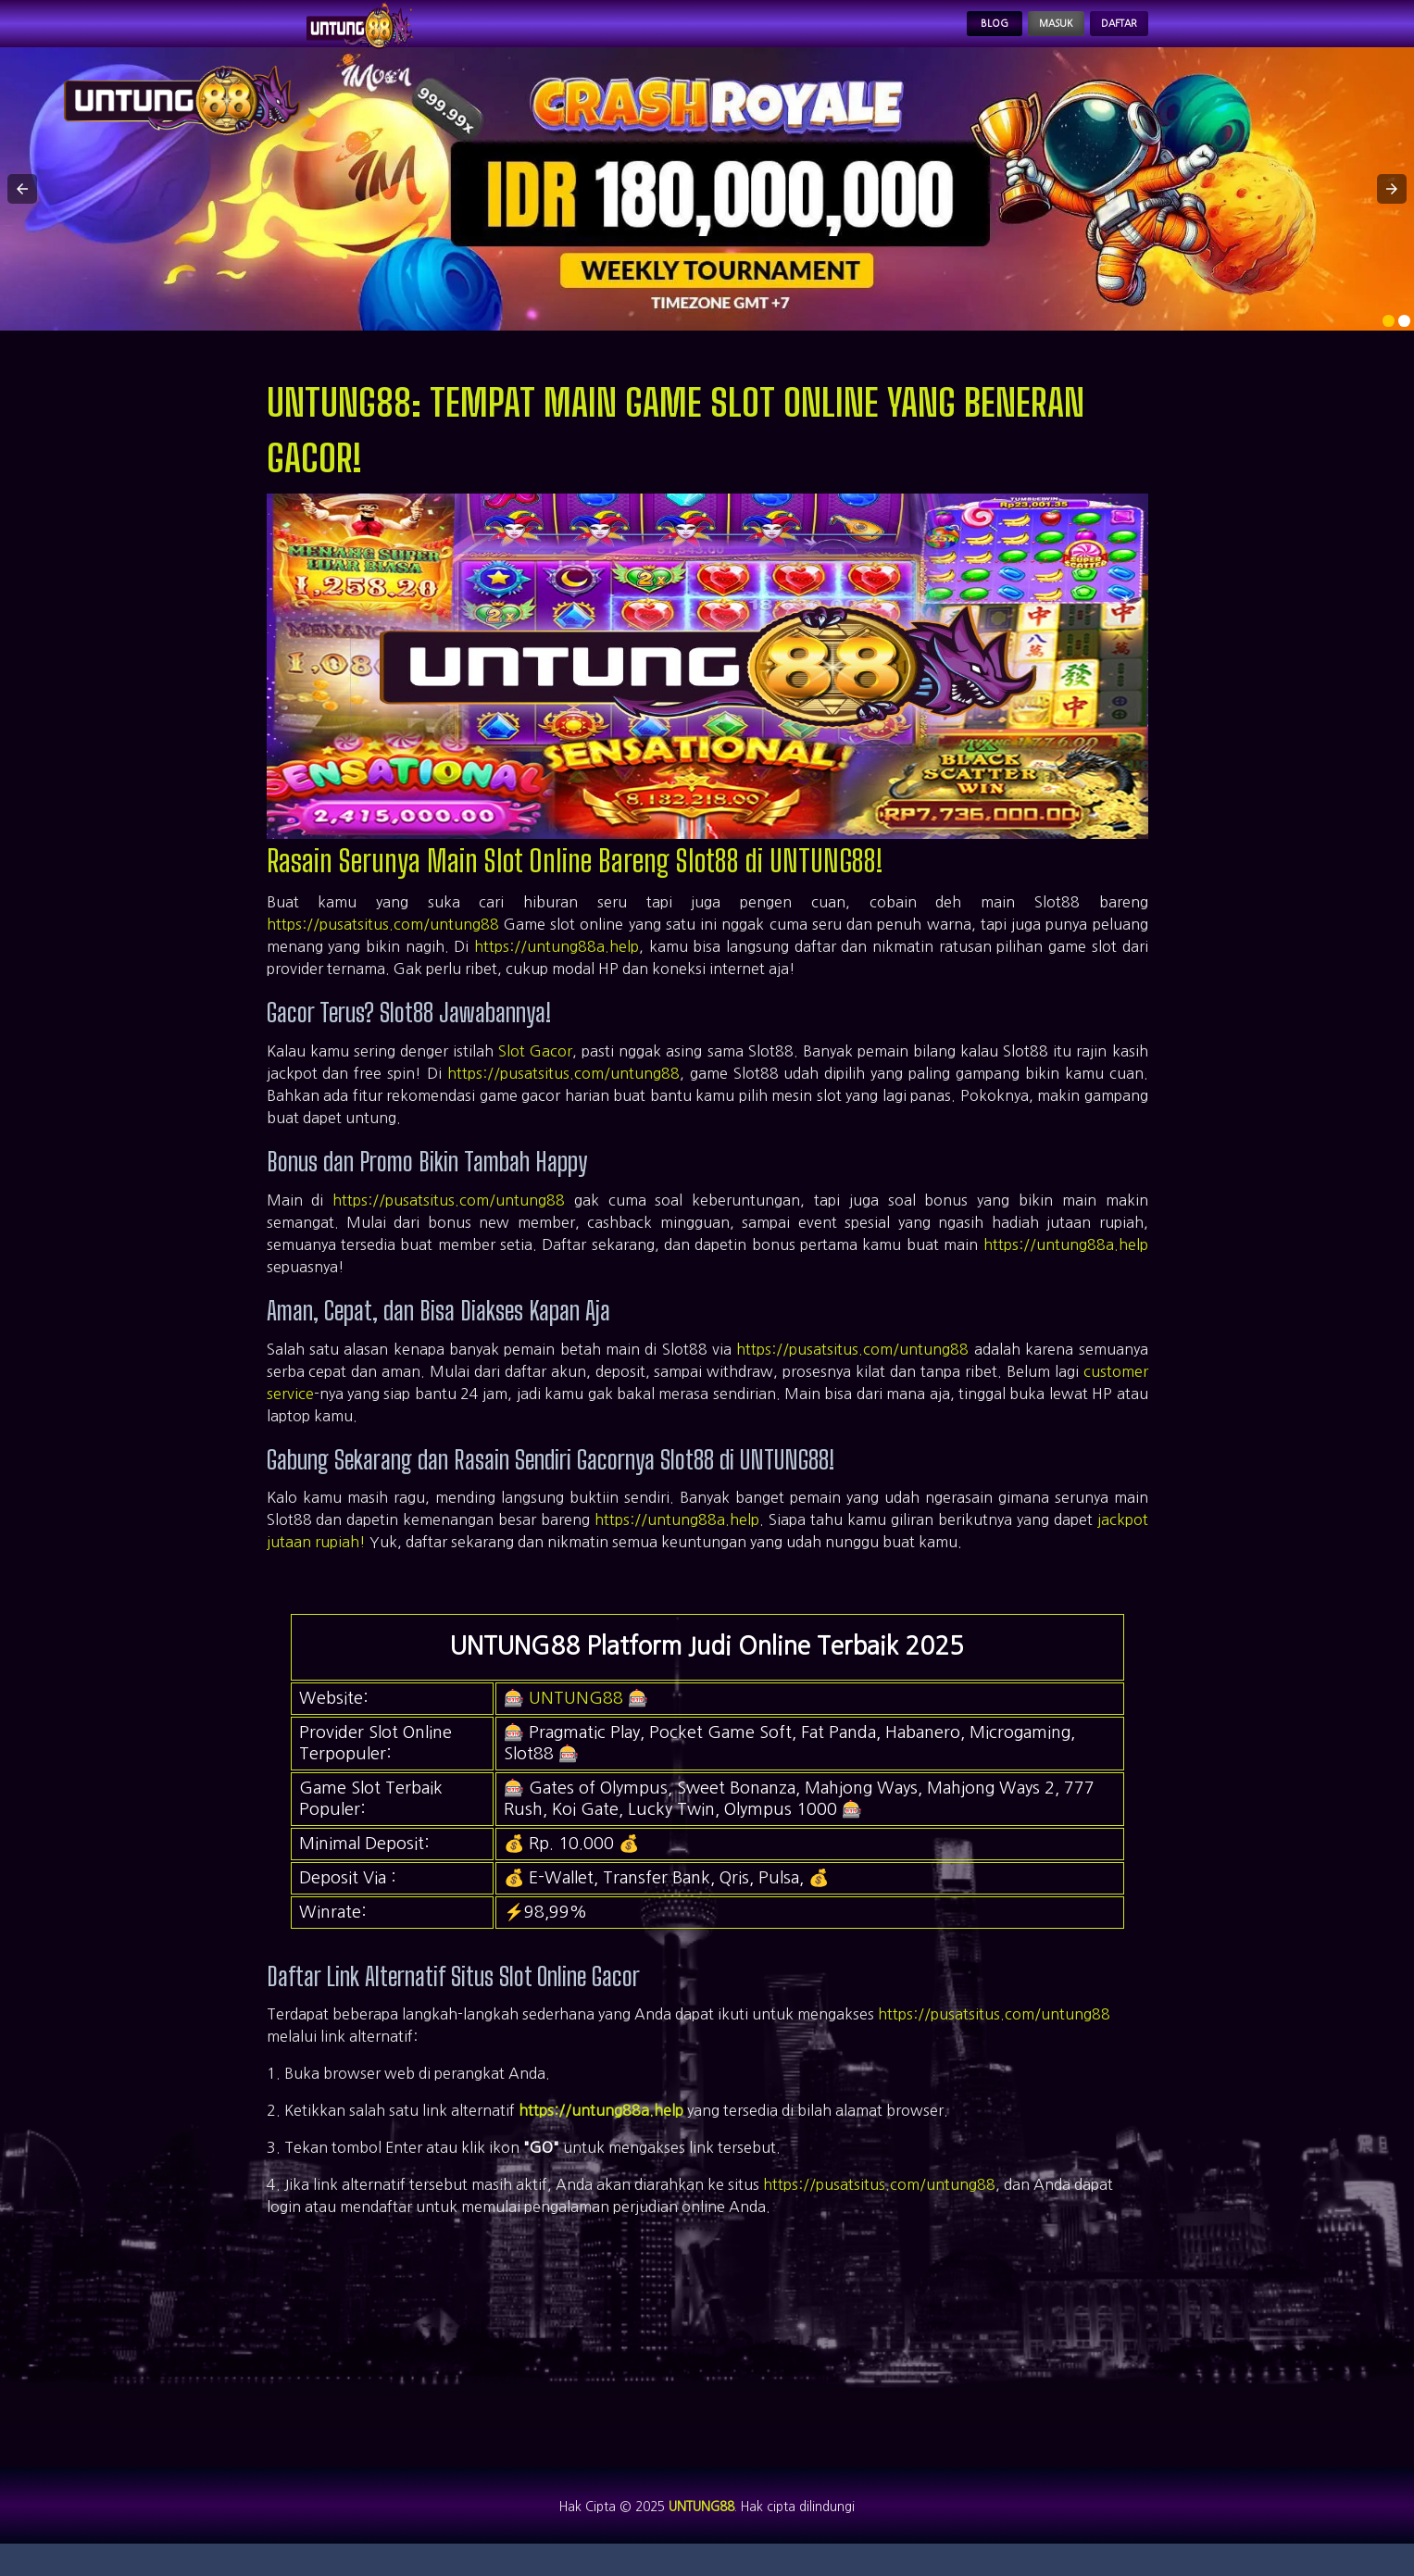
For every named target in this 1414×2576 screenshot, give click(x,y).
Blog (924, 33)
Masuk (1010, 33)
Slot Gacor (535, 1070)
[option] (1389, 340)
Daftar (1103, 33)
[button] (22, 208)
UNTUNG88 (576, 1716)
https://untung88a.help (556, 965)
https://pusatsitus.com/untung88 (383, 943)
